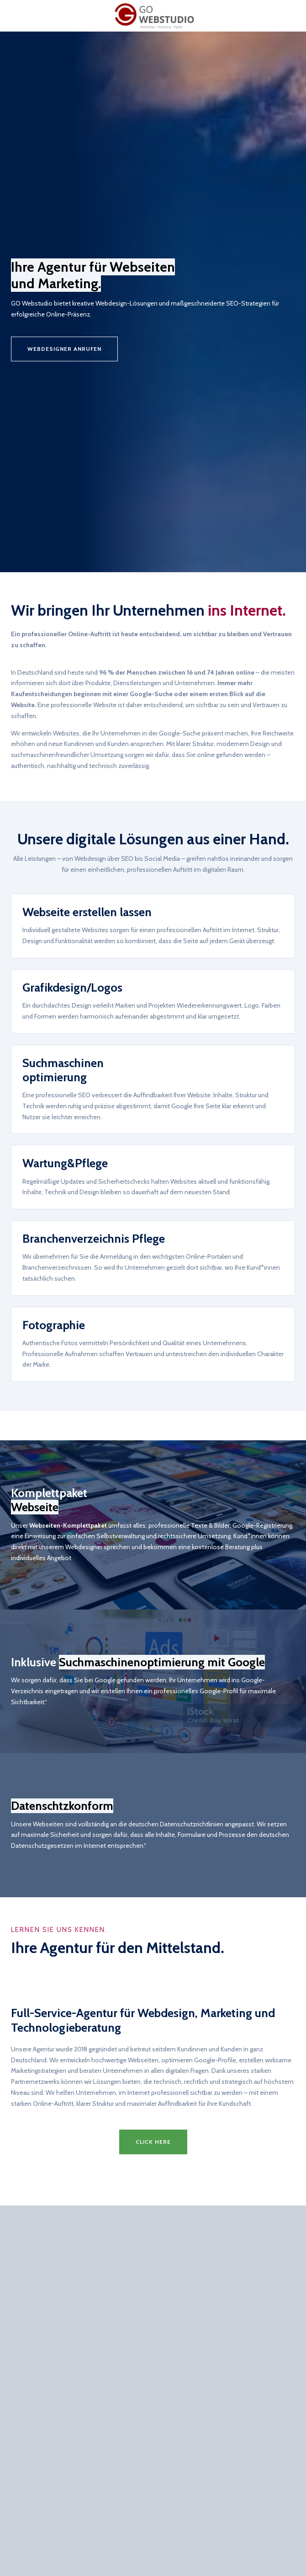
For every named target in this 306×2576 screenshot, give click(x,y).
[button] (153, 2142)
